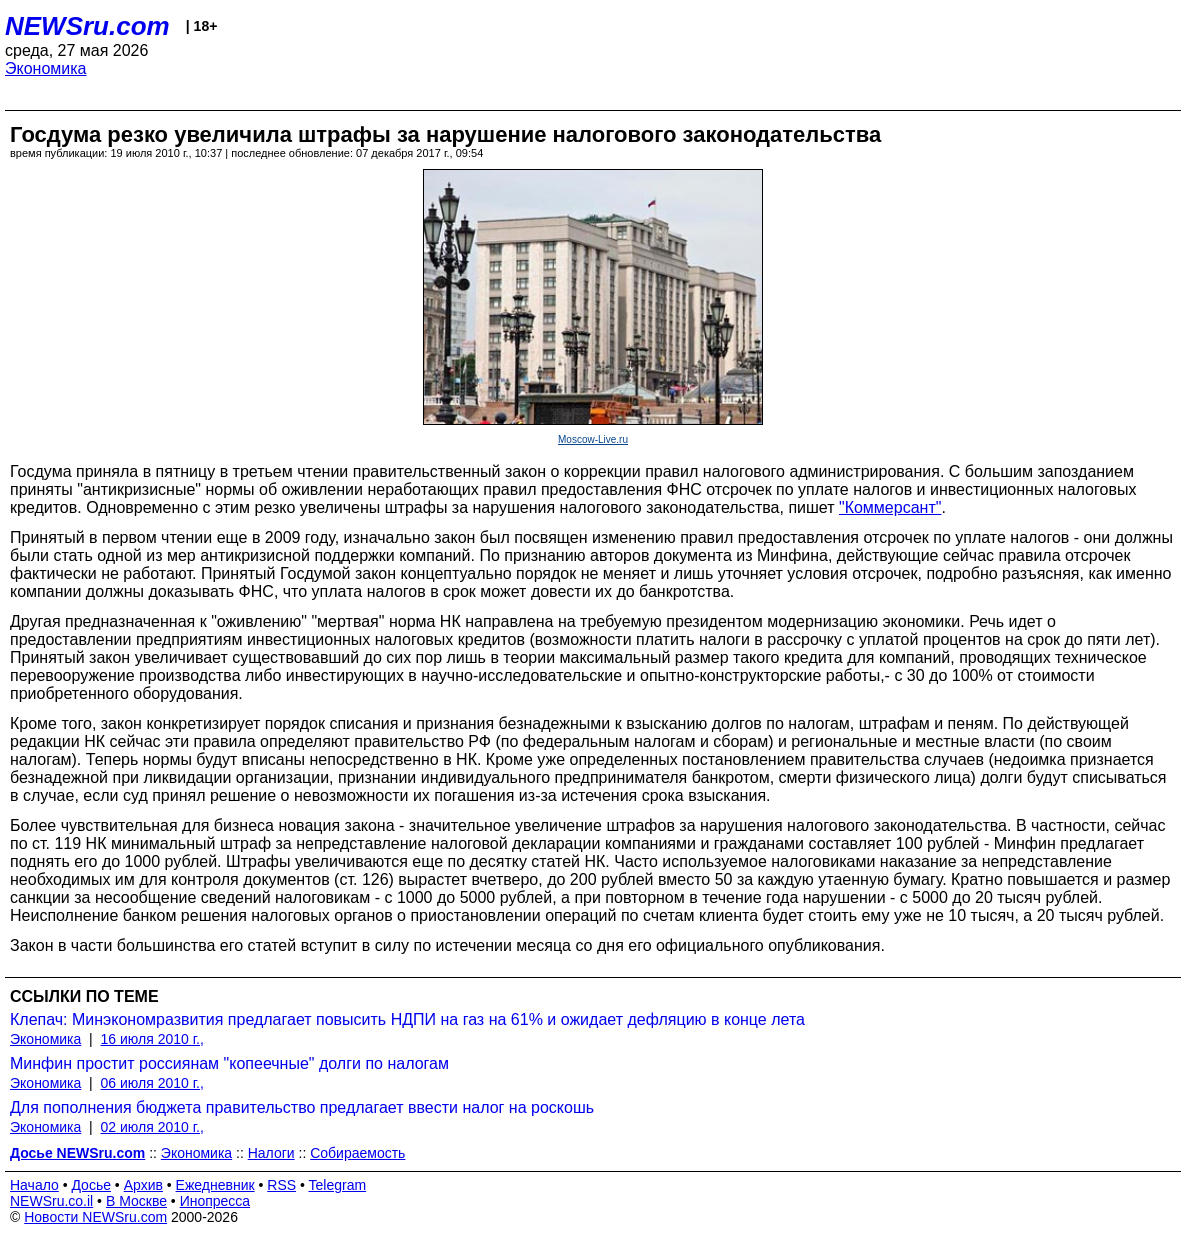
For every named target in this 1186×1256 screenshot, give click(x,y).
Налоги (271, 1153)
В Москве (136, 1201)
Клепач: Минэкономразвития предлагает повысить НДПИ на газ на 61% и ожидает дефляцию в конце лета (407, 1019)
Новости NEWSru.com (95, 1217)
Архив (143, 1185)
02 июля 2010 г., (152, 1127)
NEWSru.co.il (51, 1201)
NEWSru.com (87, 26)
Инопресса (215, 1201)
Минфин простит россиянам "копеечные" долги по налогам (229, 1063)
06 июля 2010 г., (152, 1083)
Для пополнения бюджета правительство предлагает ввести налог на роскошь (302, 1107)
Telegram (338, 1185)
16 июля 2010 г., (152, 1039)
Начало (34, 1185)
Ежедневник (215, 1185)
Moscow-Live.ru (593, 439)
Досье (91, 1185)
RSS (281, 1185)
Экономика (46, 68)
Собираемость (357, 1153)
